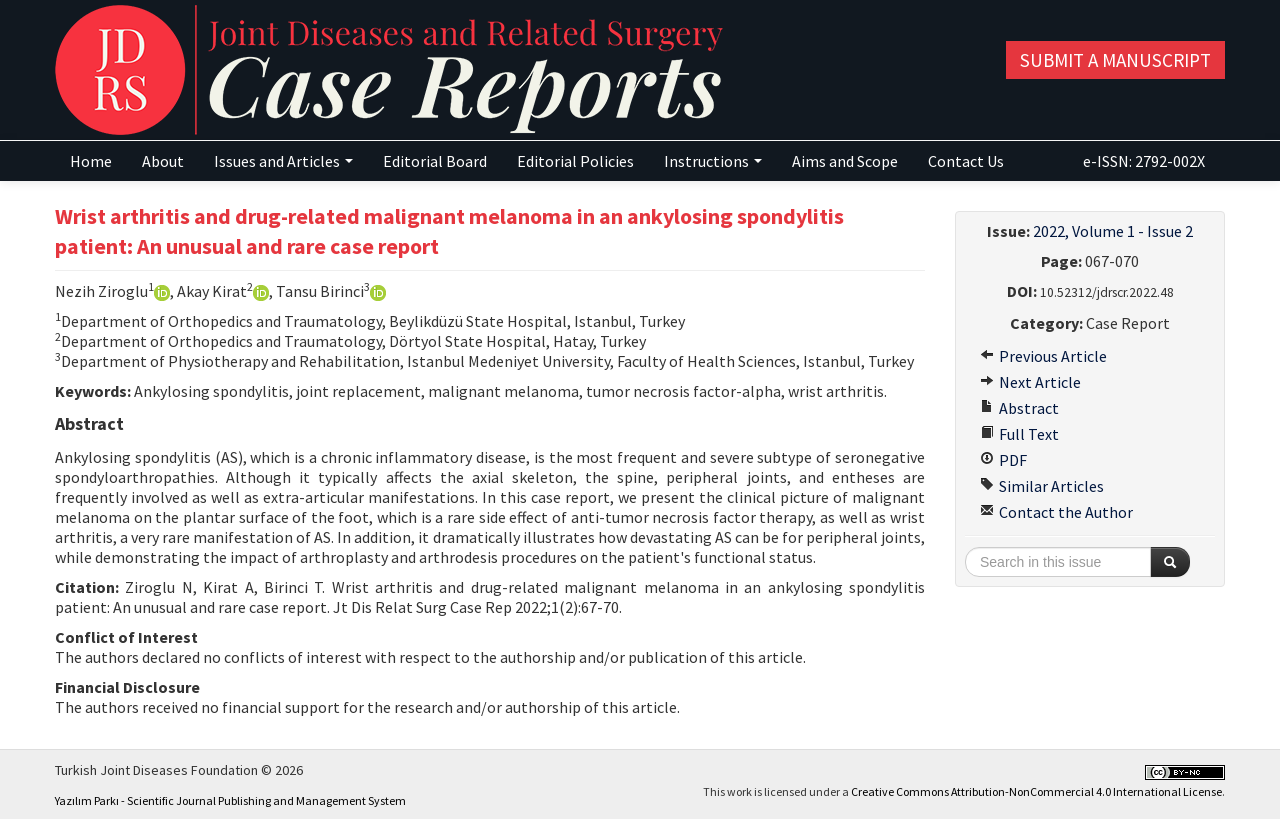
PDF (1003, 460)
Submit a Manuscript (1115, 60)
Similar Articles (1042, 486)
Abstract (1019, 408)
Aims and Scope (845, 161)
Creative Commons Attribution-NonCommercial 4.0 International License (1036, 791)
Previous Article (1043, 356)
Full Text (1019, 434)
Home (91, 161)
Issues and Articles (283, 161)
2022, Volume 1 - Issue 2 (1113, 231)
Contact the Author (1056, 512)
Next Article (1030, 382)
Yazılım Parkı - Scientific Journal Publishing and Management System (230, 800)
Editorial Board (435, 161)
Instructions (713, 161)
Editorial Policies (575, 161)
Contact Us (966, 161)
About (163, 161)
